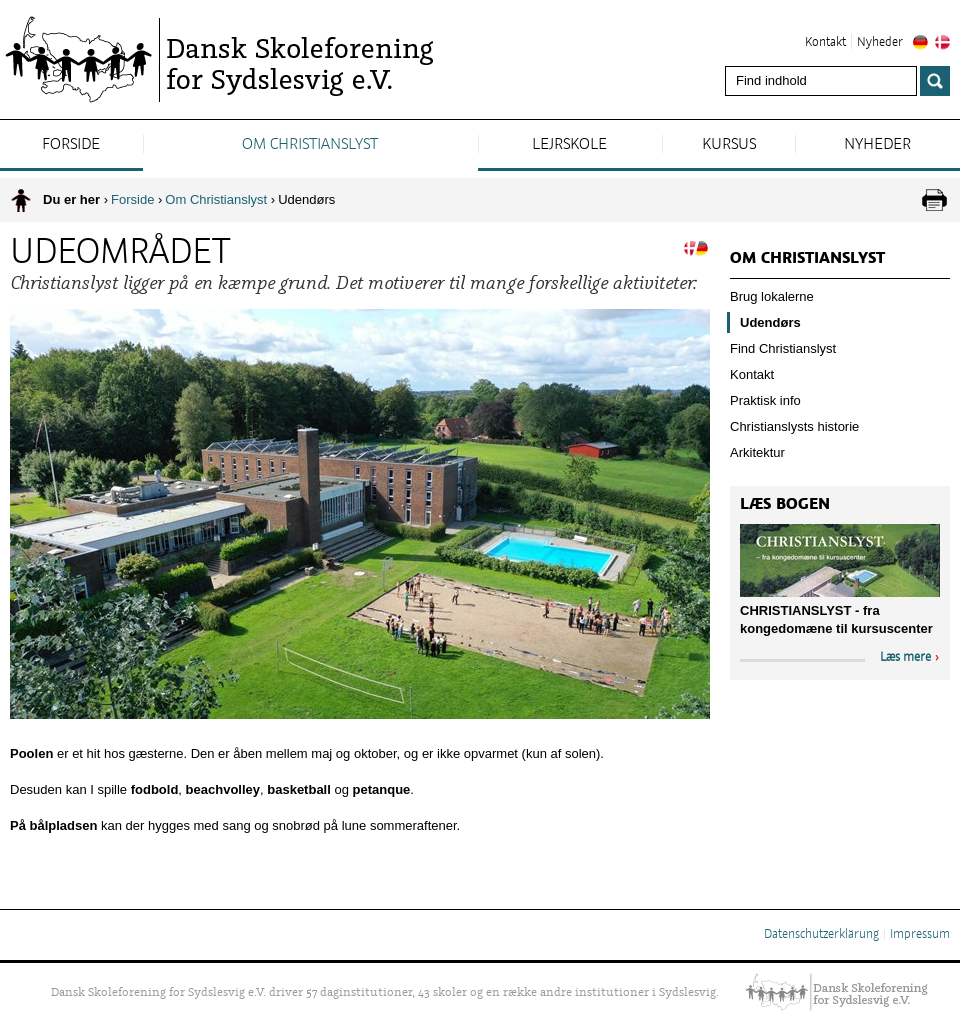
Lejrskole (569, 145)
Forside (71, 145)
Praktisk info (765, 400)
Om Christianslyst (310, 145)
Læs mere (905, 658)
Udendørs (770, 322)
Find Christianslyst (783, 348)
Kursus (729, 145)
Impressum (920, 935)
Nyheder (880, 43)
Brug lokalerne (772, 296)
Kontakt (825, 43)
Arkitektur (757, 452)
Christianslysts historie (794, 426)
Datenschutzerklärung (821, 935)
